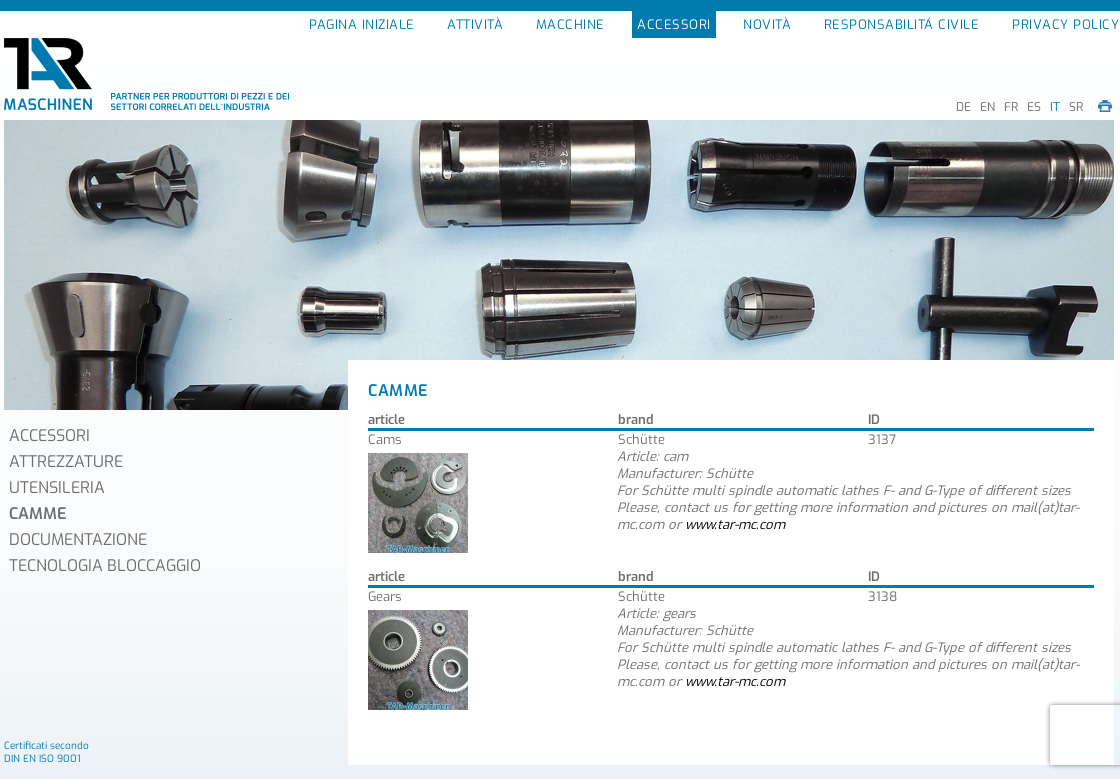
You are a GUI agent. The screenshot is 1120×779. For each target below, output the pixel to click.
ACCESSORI (674, 24)
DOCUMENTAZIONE (78, 539)
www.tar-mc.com (735, 524)
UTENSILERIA (57, 487)
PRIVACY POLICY (1065, 24)
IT (1055, 107)
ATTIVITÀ (475, 24)
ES (1034, 107)
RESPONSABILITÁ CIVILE (902, 24)
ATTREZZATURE (66, 461)
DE (963, 107)
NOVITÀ (767, 24)
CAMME (38, 513)
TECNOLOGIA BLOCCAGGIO (105, 565)
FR (1011, 107)
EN (987, 107)
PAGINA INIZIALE (362, 24)
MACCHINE (570, 24)
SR (1076, 107)
